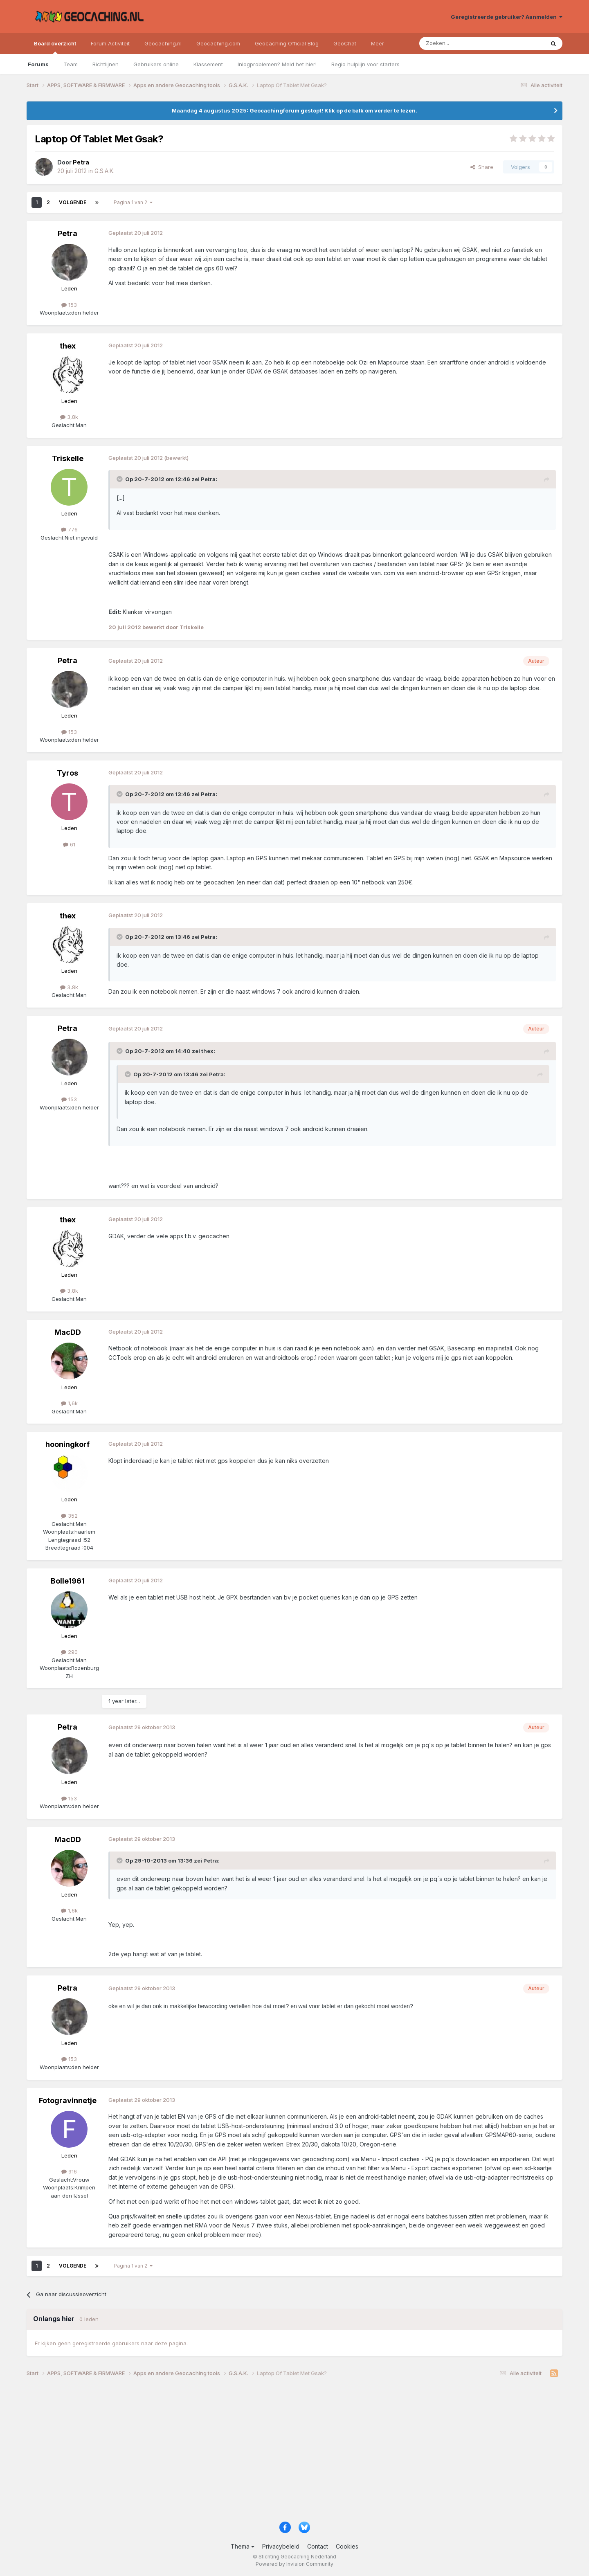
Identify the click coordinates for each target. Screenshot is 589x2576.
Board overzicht (55, 47)
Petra (67, 233)
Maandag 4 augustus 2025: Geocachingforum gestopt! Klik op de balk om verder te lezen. (294, 110)
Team (70, 64)
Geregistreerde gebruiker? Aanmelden (506, 16)
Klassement (208, 64)
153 (69, 304)
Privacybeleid (280, 2546)
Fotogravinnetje (68, 2100)
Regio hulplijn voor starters (365, 64)
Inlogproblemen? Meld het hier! (277, 64)
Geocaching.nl (163, 43)
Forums (38, 64)
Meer (377, 43)
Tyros (67, 773)
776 (69, 529)
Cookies (347, 2546)
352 (69, 1515)
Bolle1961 (68, 1581)
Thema (242, 2546)
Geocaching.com (218, 43)
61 (69, 844)
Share (481, 167)
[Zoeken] (456, 43)
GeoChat (344, 43)
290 (69, 1652)
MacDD (67, 1332)
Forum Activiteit (110, 43)
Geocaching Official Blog (287, 43)
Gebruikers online (156, 64)
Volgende (72, 202)
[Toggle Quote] (120, 479)
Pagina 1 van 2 (133, 202)
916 (69, 2171)
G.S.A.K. (104, 170)
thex (68, 346)
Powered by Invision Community (294, 2564)
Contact (317, 2546)
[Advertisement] (272, 2452)
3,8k (69, 417)
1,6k (69, 1403)
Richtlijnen (105, 64)
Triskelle (67, 458)
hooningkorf (67, 1444)
